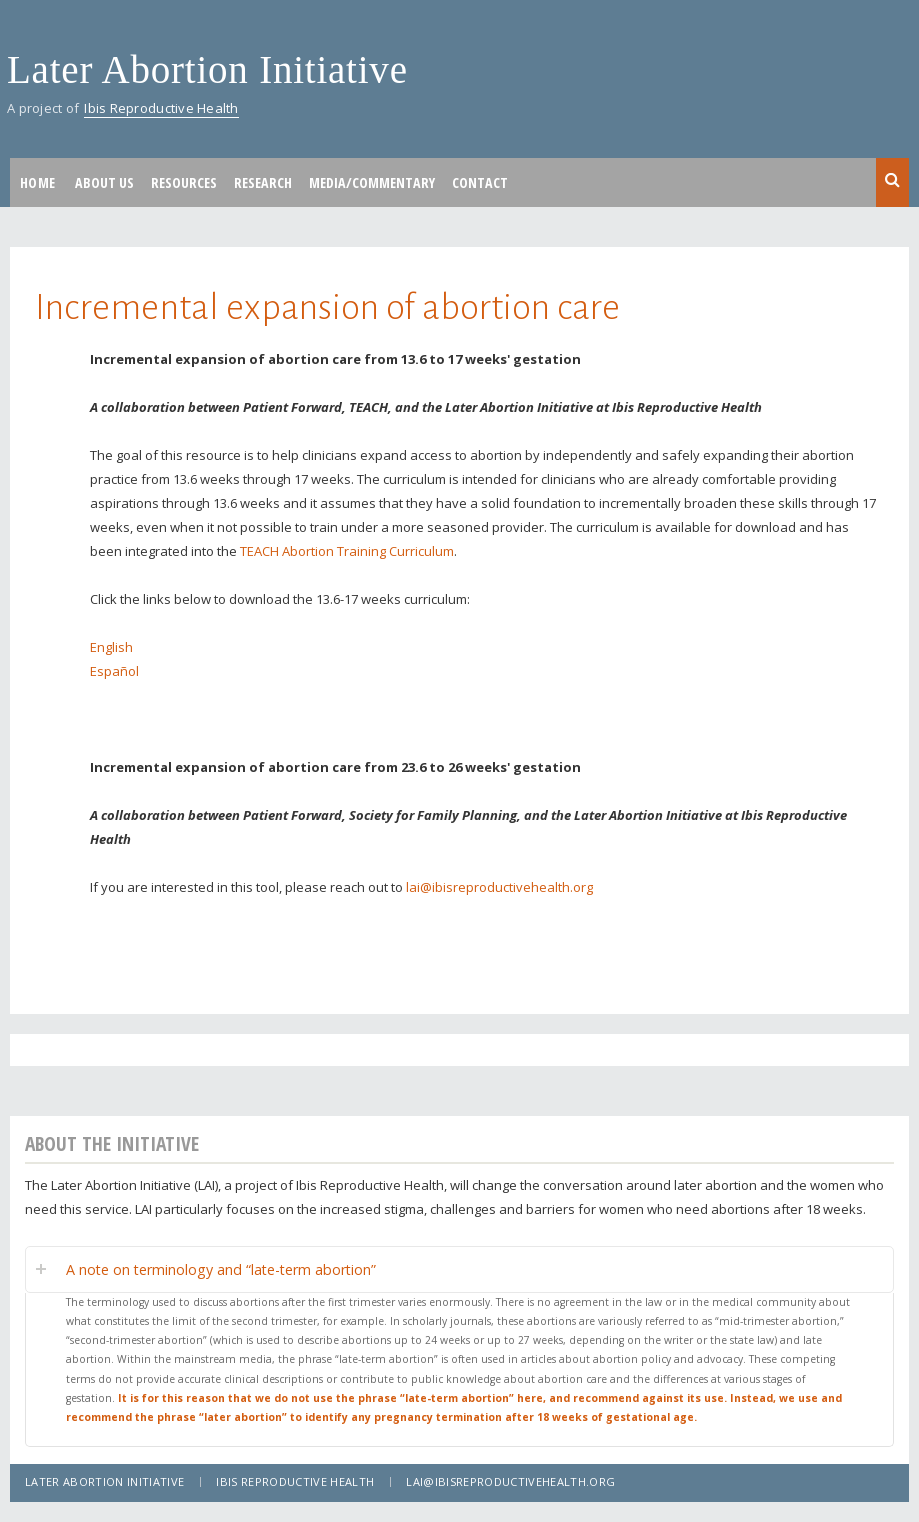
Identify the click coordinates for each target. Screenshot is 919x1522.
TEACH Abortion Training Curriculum (347, 551)
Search (892, 181)
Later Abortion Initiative (207, 69)
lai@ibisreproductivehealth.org (499, 887)
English (111, 647)
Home (37, 182)
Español (114, 671)
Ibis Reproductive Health (161, 108)
